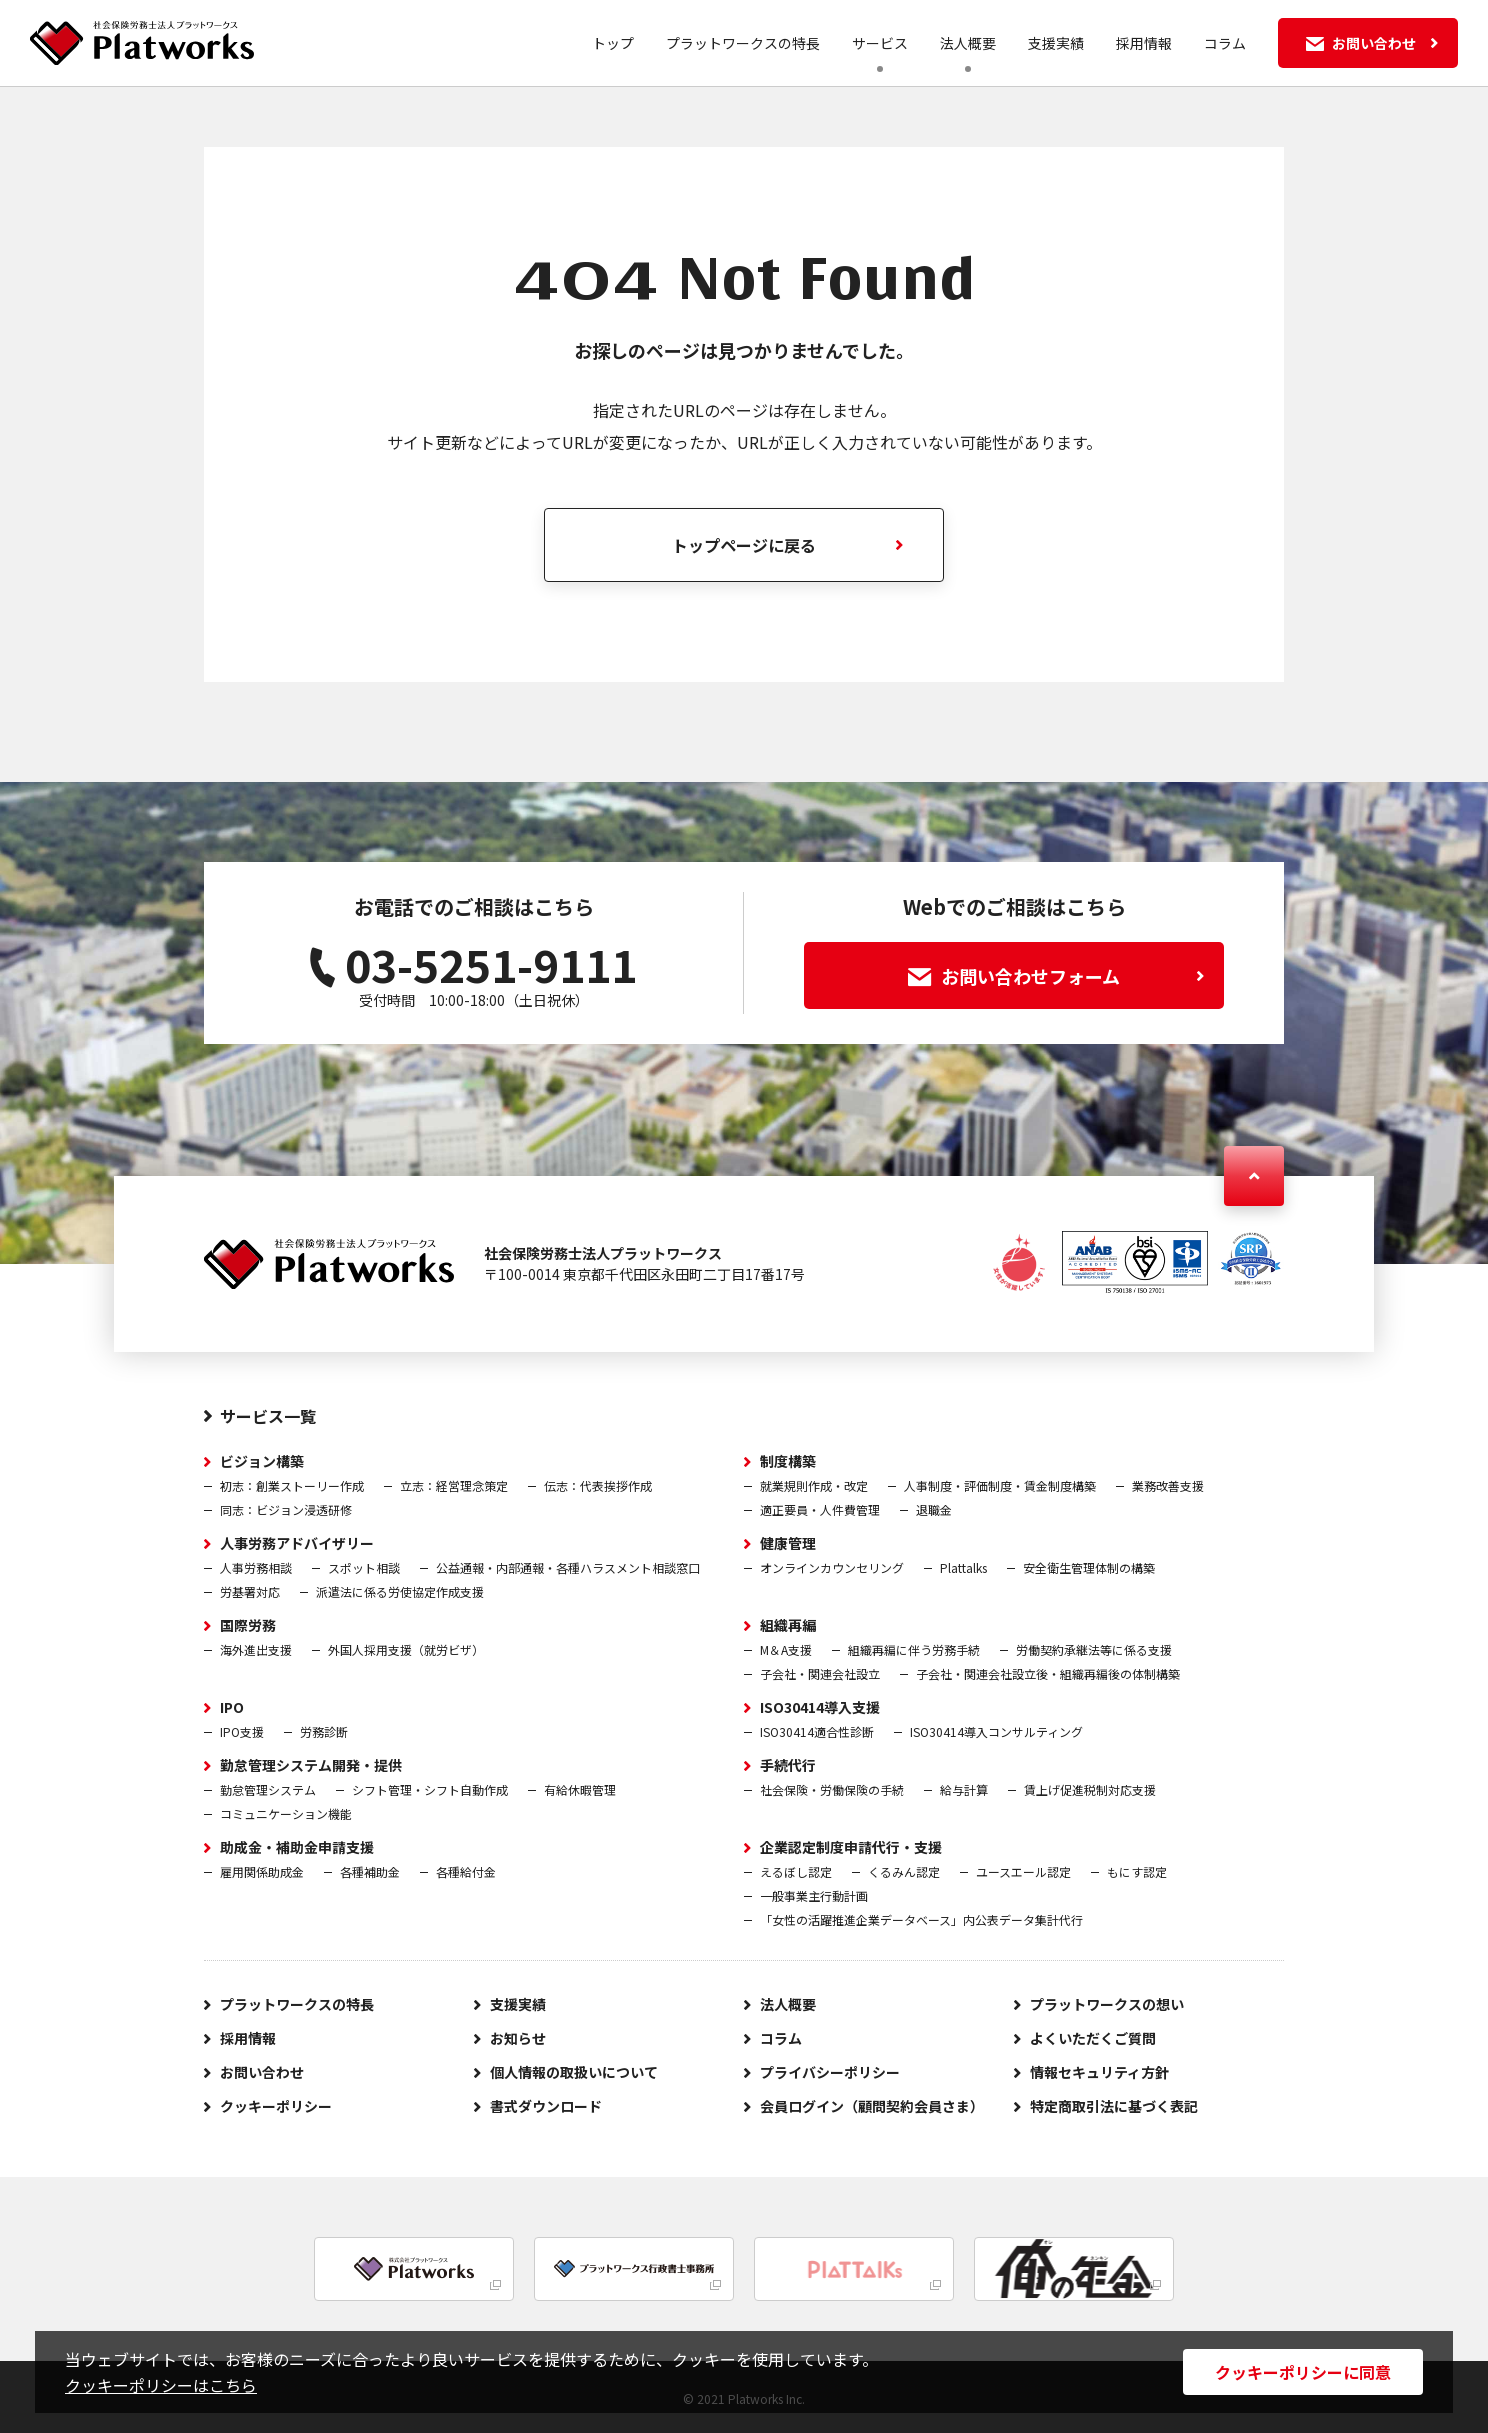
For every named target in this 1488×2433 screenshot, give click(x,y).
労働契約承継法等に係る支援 (1094, 1649)
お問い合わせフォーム (1056, 976)
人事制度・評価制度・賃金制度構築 (1000, 1485)
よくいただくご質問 (1093, 2038)
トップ (613, 43)
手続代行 (788, 1765)
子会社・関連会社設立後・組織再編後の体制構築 (1048, 1673)
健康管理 (788, 1543)
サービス (880, 43)
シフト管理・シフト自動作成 (430, 1789)
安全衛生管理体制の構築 (1089, 1567)
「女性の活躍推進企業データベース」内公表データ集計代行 (921, 1919)
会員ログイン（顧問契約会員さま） (872, 2106)
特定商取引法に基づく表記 (1114, 2106)
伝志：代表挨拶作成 (598, 1485)
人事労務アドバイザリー (297, 1543)
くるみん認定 (904, 1871)
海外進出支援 (256, 1649)
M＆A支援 (786, 1649)
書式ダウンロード (546, 2106)
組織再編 (788, 1625)
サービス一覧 (268, 1416)
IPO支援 (242, 1731)
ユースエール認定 (1023, 1871)
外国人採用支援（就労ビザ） (406, 1649)
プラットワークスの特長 (743, 43)
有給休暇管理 (580, 1789)
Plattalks (963, 1567)
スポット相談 (364, 1567)
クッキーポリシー (276, 2106)
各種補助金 (370, 1871)
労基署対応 (250, 1591)
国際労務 (248, 1625)
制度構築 (788, 1461)
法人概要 (968, 43)
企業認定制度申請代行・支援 (851, 1847)
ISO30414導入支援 (820, 1707)
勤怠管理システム (268, 1789)
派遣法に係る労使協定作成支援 (400, 1591)
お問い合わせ (262, 2072)
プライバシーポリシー (830, 2072)
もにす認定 (1137, 1871)
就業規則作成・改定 (814, 1485)
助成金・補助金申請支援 (297, 1847)
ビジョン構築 (262, 1461)
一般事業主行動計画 (814, 1895)
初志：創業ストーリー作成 (292, 1485)
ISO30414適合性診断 (817, 1731)
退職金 (934, 1509)
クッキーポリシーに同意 (1303, 2372)
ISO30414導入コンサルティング (996, 1731)
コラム (1225, 43)
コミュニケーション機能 (286, 1813)
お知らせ (518, 2038)
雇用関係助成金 (262, 1871)
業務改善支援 (1168, 1485)
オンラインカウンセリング (832, 1567)
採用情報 (1144, 43)
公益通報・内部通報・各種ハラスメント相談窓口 (568, 1567)
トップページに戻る (744, 545)
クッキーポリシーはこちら (161, 2385)
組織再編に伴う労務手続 (914, 1649)
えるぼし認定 (796, 1871)
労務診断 (324, 1731)
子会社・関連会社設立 (820, 1673)
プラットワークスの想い (1107, 2004)
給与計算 (964, 1789)
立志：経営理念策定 (454, 1485)
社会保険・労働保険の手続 (832, 1789)
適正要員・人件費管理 (820, 1509)
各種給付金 (466, 1871)
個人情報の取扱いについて (574, 2072)
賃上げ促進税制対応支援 (1090, 1789)
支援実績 (1056, 43)
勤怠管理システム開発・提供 (311, 1765)
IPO (232, 1707)
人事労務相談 (256, 1567)
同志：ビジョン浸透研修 (286, 1509)
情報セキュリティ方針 (1099, 2072)
